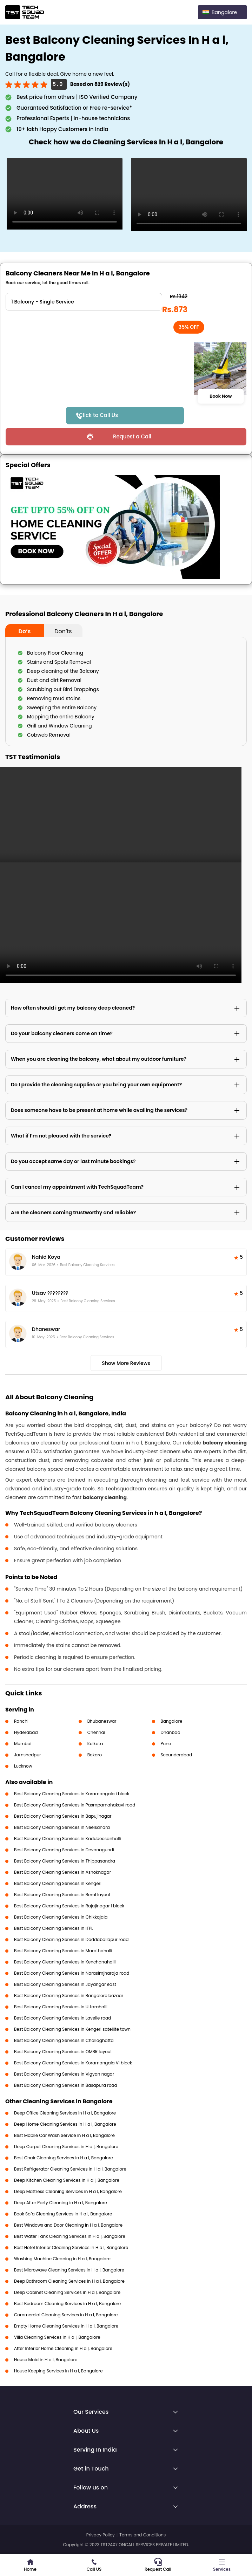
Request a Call (132, 436)
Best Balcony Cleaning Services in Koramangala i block (71, 1794)
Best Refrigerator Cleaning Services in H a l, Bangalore (70, 2169)
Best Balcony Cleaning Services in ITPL (53, 1928)
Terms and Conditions (142, 2535)
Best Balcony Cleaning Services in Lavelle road (62, 2018)
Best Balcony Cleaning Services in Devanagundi (64, 1850)
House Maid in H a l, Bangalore (45, 2360)
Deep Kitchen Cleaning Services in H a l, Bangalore (66, 2180)
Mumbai (23, 1744)
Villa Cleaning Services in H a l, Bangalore (57, 2337)
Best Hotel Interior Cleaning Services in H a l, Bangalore (71, 2247)
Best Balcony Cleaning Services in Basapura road (65, 2085)
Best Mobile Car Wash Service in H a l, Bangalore (64, 2135)
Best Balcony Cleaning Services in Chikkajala (60, 1917)
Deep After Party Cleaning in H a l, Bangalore (60, 2203)
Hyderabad (26, 1732)
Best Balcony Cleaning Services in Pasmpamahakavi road (74, 1805)
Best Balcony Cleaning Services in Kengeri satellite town (72, 2029)
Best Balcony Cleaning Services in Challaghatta (64, 2040)
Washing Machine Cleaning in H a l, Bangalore (62, 2259)
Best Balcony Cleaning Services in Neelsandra (62, 1827)
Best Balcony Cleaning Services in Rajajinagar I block (69, 1906)
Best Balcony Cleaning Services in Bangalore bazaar (68, 1995)
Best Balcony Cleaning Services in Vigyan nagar (64, 2074)
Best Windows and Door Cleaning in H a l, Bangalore (68, 2225)
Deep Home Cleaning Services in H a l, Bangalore (65, 2124)
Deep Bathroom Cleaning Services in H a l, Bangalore (69, 2281)
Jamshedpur (27, 1755)
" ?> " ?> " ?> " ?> (84, 301)
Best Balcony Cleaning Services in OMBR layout (63, 2052)
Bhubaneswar (102, 1721)
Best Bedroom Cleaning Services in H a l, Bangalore (67, 2304)
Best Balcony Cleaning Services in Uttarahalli (60, 2007)
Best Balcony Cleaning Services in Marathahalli (63, 1951)
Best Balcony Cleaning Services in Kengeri (57, 1883)
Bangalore (172, 1721)
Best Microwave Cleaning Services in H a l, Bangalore (69, 2270)
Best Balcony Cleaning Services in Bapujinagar (62, 1816)
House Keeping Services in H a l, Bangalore (58, 2371)
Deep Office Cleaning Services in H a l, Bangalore (65, 2113)
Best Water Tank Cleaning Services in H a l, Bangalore (69, 2236)
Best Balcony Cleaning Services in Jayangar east (65, 1984)
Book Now (220, 396)
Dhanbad (170, 1732)
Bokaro (94, 1755)
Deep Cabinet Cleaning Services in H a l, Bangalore (67, 2292)
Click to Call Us (98, 415)
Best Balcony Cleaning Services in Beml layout (62, 1895)
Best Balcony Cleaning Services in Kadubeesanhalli (67, 1839)
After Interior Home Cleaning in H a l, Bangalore (63, 2348)
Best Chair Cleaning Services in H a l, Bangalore (63, 2158)
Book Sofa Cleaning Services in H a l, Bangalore (63, 2214)
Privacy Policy (100, 2535)
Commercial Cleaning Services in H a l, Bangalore (66, 2315)
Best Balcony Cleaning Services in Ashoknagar (62, 1872)
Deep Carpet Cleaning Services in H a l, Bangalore (66, 2147)
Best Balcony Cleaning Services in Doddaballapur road (71, 1939)
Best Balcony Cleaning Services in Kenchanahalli (65, 1962)
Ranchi (21, 1721)
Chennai (96, 1732)
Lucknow (23, 1766)
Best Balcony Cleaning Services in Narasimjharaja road (71, 1973)
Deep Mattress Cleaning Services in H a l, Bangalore (68, 2191)
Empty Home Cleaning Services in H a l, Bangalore (66, 2326)
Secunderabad (176, 1755)
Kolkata (95, 1744)
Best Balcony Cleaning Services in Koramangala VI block (73, 2063)
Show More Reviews (126, 1363)
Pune (166, 1744)
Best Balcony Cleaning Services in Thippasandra (64, 1861)
